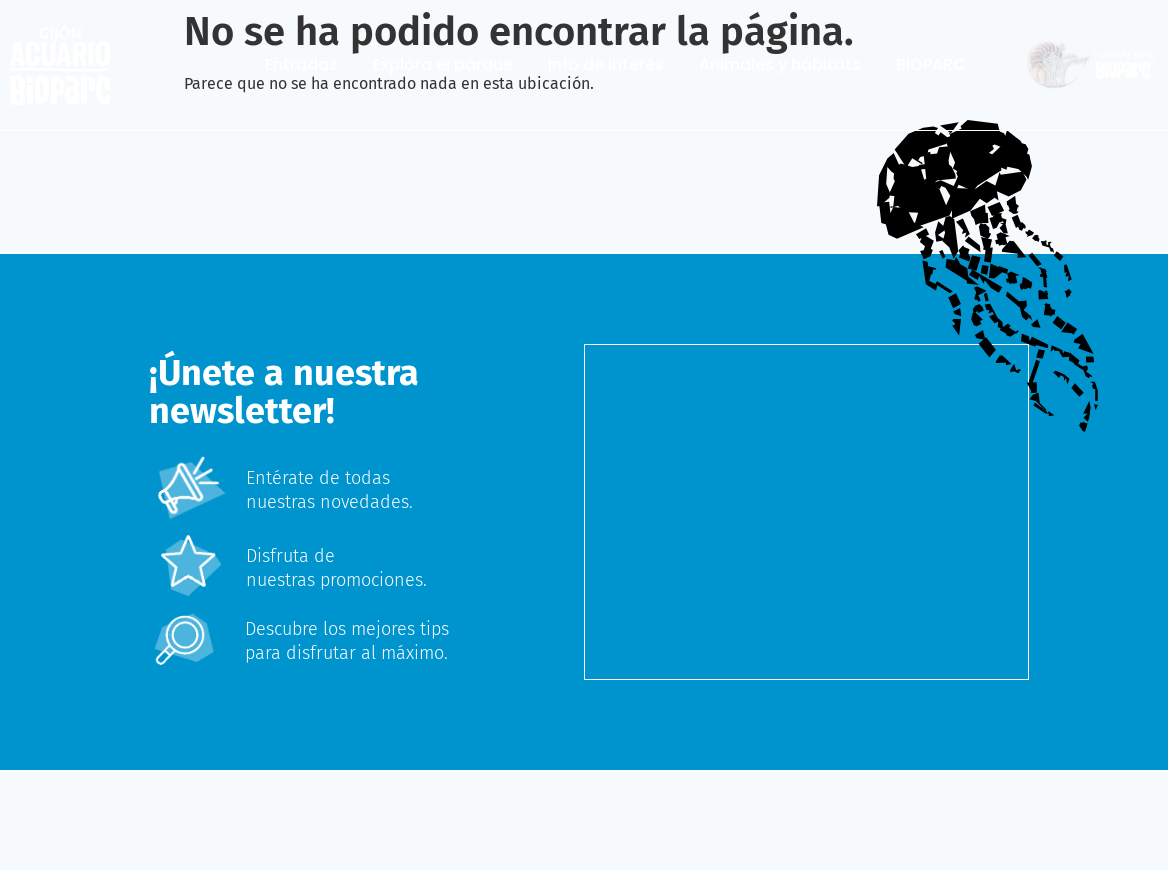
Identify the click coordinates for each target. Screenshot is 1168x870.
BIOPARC (931, 65)
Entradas (301, 65)
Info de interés (606, 65)
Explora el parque (443, 65)
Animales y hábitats (780, 65)
